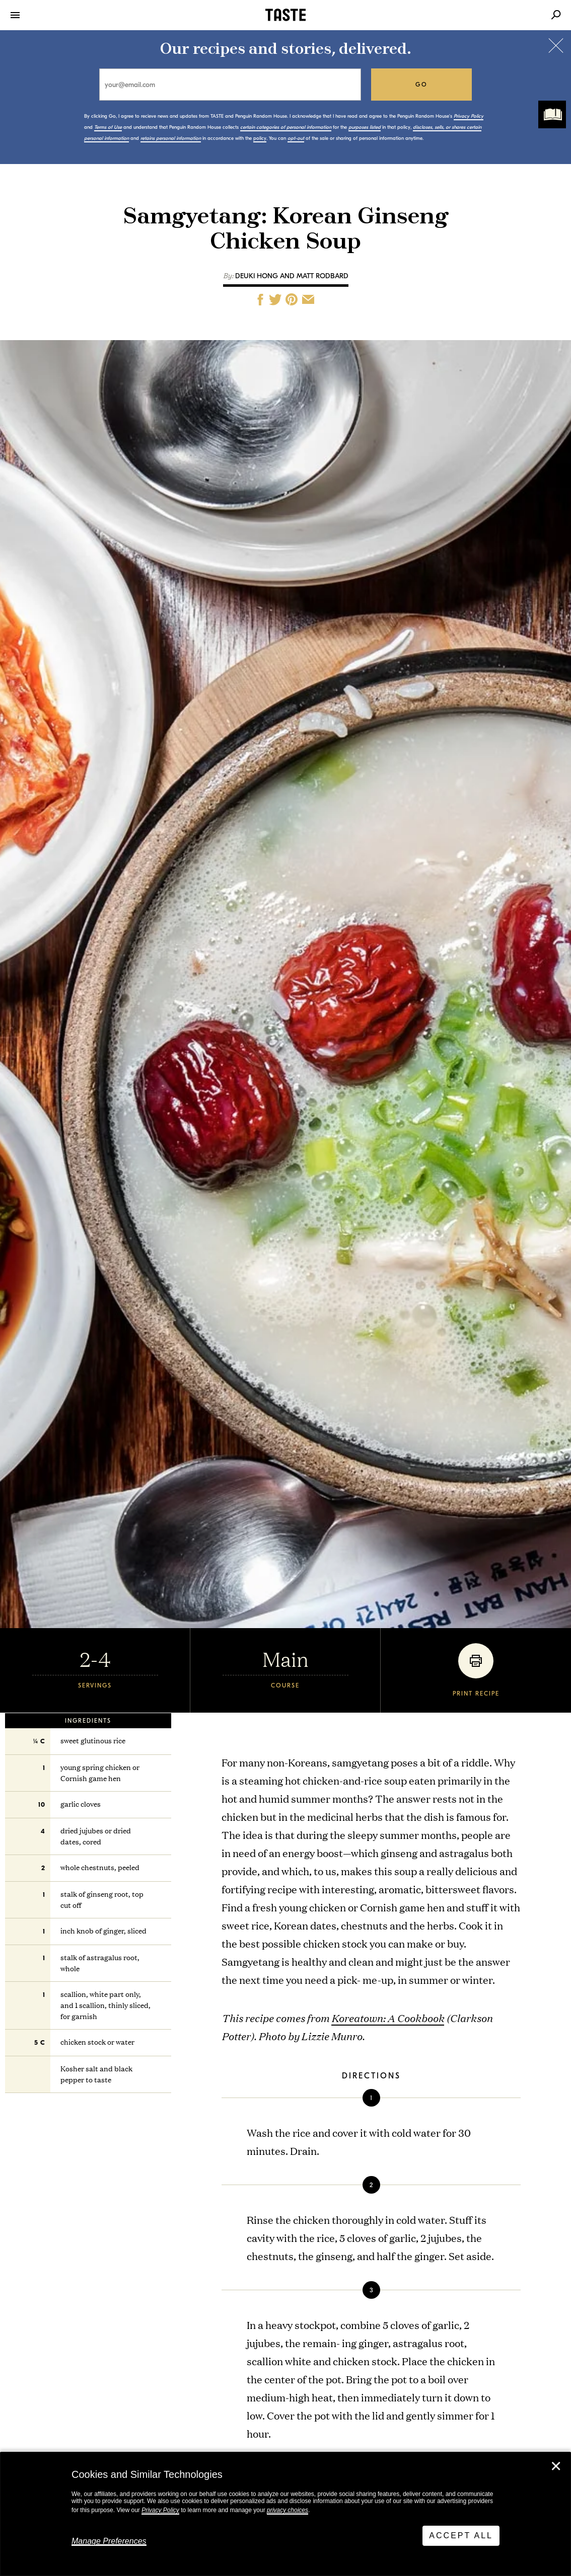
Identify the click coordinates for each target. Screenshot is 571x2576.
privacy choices (287, 2510)
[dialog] (285, 2514)
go (421, 84)
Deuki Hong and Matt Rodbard (291, 276)
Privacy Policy (160, 2510)
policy (259, 138)
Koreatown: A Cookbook (387, 2017)
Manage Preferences (109, 2541)
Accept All (461, 2535)
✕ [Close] (556, 2466)
